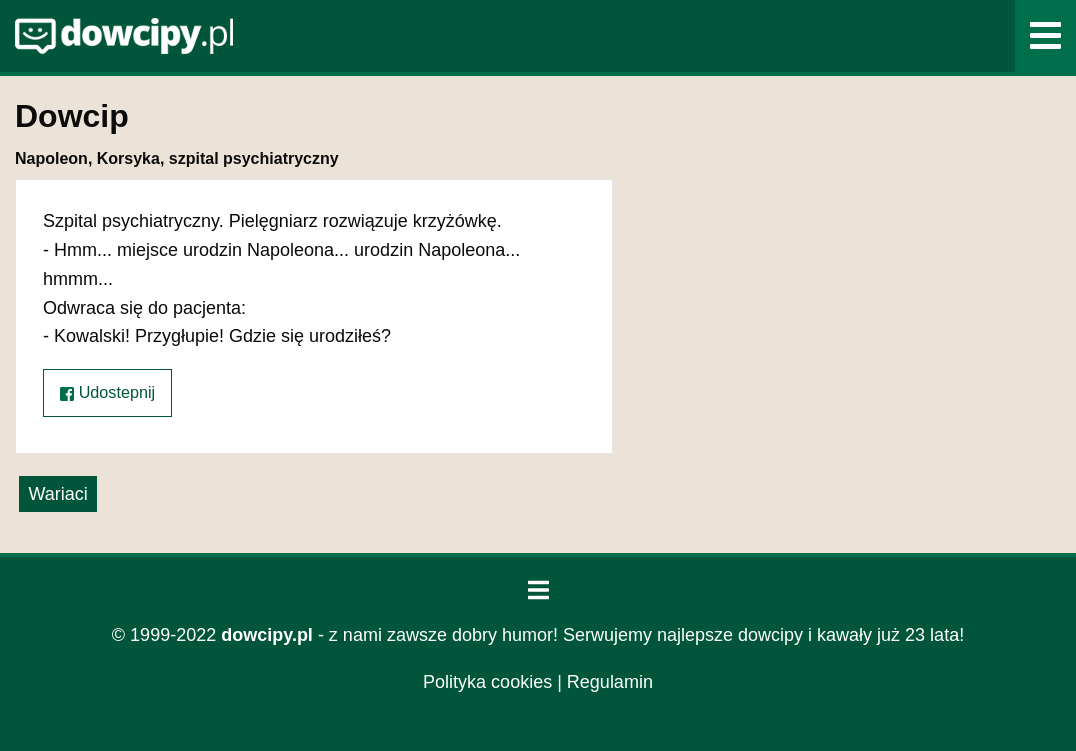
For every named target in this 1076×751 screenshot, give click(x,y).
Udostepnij (107, 392)
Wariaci (57, 494)
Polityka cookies (487, 682)
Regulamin (610, 682)
